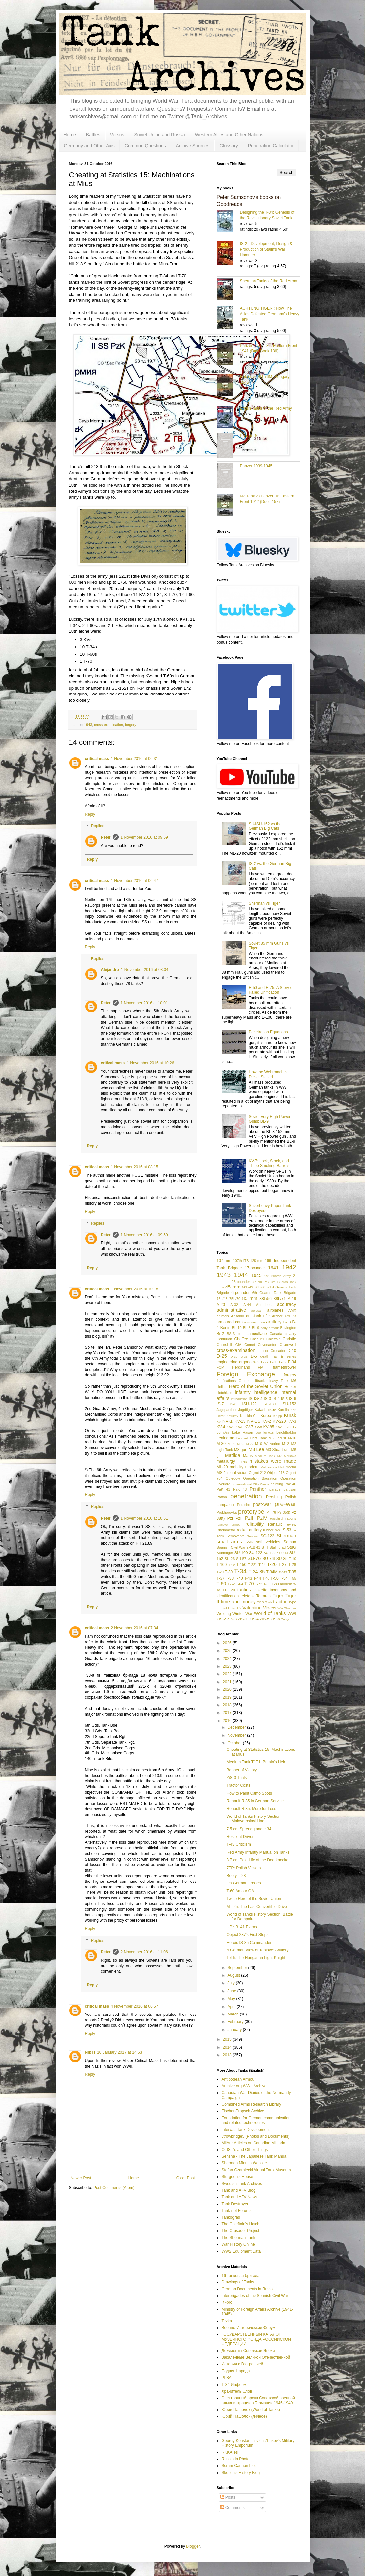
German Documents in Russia (248, 2289)
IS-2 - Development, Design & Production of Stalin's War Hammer (266, 249)
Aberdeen (264, 1305)
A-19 (292, 1298)
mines (242, 1461)
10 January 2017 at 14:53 (119, 2052)
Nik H (90, 2052)
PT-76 (271, 1512)
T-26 (272, 1564)
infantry (243, 1392)
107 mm (224, 1260)
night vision (237, 1472)
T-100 (222, 1564)
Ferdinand (241, 1367)
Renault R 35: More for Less (251, 1808)
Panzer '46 (249, 435)
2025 (228, 1650)
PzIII (250, 1518)
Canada (276, 1334)
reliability (254, 1524)
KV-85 (268, 1427)
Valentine (252, 1607)
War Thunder (287, 1608)
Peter (106, 837)
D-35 (244, 1356)
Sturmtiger (225, 1553)
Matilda (232, 1455)
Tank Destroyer (235, 2204)
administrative (231, 1310)
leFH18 (268, 1432)
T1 (224, 1590)
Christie (289, 1339)
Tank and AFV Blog (239, 2190)
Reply (90, 814)
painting (277, 1484)
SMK (249, 1542)
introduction (239, 1399)
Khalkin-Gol (249, 1416)
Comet (249, 1345)
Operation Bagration (260, 1478)
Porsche (243, 1505)
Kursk (290, 1415)
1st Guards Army (277, 1276)
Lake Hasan (242, 1432)
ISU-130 (269, 1404)
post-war (262, 1504)
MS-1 (221, 1472)
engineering (227, 1362)
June (232, 1991)
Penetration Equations (268, 1032)
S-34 (278, 1530)
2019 (228, 1697)
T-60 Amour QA (240, 1891)
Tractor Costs (238, 1785)
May (231, 1998)
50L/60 (260, 1287)
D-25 (222, 1356)
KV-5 (230, 1427)
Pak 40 (290, 1484)
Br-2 (220, 1333)
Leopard (242, 1438)
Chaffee (241, 1339)
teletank (248, 1596)
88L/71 (280, 1298)
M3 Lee (256, 1449)
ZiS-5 (264, 1619)
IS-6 (292, 1398)
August (234, 1975)
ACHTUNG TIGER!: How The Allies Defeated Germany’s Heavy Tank (269, 314)
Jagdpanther (227, 1410)
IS (250, 1398)
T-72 (258, 1584)
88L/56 (265, 1298)
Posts (227, 2497)
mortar (291, 1467)
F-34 (292, 1362)
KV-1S (253, 1421)
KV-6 (239, 1427)
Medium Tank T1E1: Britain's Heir (255, 1762)
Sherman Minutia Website (244, 2163)
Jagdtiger (245, 1410)
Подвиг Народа (236, 2371)
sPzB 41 (253, 1547)
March (233, 2014)
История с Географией (242, 2364)
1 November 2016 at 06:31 (134, 758)
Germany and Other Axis (89, 145)
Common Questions (145, 145)
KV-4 (221, 1427)
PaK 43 (240, 1489)
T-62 (231, 1584)
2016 (228, 1720)
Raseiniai (276, 1518)
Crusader (278, 1351)
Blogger (193, 2546)
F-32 (282, 1362)
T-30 (229, 1572)
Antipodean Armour (239, 2079)
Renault (275, 1524)
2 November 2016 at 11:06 (144, 1952)
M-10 (292, 1438)
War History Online (238, 2244)
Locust (280, 1438)
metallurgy (226, 1461)
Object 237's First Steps (247, 1934)
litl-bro (227, 2302)
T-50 (275, 1578)
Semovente (235, 1536)
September (237, 1967)
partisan (289, 1489)
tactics (244, 1589)
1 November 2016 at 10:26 (150, 1063)
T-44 (257, 1578)
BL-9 (255, 1328)
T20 (232, 1590)
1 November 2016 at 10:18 (134, 1289)
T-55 (292, 1578)
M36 (287, 1450)
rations (290, 1518)
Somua (289, 1542)
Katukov (232, 1416)
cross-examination (108, 725)
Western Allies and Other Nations (229, 134)
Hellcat (222, 1387)
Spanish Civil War (231, 1547)
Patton (222, 1497)
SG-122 (267, 1536)
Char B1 (257, 1339)
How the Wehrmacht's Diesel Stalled (268, 1074)
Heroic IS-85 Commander (248, 1942)
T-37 (221, 1578)
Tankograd (231, 2217)
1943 (88, 725)
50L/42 (247, 1287)
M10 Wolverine (267, 1444)
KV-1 (227, 1421)
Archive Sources (193, 145)
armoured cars (230, 1322)
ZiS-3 (232, 1619)
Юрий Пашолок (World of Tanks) (251, 2409)
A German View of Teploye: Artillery (257, 1950)
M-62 (240, 1444)
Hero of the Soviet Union (256, 1386)
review (291, 1524)
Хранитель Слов (237, 2391)
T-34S (283, 1572)
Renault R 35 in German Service (255, 1801)
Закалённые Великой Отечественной (256, 2357)
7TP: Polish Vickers (243, 1868)
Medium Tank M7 (268, 1456)
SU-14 (283, 1553)
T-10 (292, 1559)
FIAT (261, 1367)
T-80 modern (282, 1584)
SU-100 (241, 1553)
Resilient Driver (239, 1836)
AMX (292, 1310)
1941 (273, 1267)
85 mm (249, 1298)
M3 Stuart (274, 1449)
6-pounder (240, 1292)
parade (275, 1489)
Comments (232, 2507)
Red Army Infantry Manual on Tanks (257, 1852)
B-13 (287, 1322)
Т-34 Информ (234, 2384)
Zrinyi (285, 1619)
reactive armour (229, 1524)
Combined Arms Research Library (251, 2104)
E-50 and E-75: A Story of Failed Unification (271, 990)
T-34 (240, 1571)
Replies (97, 826)
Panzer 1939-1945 (256, 466)
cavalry (290, 1334)
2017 (228, 1712)
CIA (238, 1345)
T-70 (249, 1583)
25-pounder (241, 1282)
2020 (228, 1689)
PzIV (262, 1518)
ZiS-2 (221, 1619)
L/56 (226, 1432)
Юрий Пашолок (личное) (244, 2416)
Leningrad (225, 1438)
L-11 (288, 1427)
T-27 (283, 1564)
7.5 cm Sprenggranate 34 (248, 1829)
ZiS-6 (275, 1619)
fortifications (226, 1381)
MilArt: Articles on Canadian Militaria (253, 2143)
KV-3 (292, 1421)
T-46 (266, 1578)
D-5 (254, 1356)
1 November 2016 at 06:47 (134, 880)
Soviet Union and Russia (159, 134)
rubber (268, 1530)
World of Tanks (270, 1613)
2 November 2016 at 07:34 (134, 1628)
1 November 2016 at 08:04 (144, 969)
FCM (220, 1367)
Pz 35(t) (283, 1512)
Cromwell (287, 1344)
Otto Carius (261, 1484)
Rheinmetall (226, 1530)
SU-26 (230, 1559)
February (235, 2021)
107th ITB (241, 1261)
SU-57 (241, 1559)
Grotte (244, 1381)
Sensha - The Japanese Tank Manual (254, 2156)
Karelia (283, 1410)
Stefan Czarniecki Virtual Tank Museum (256, 2170)
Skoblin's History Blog (241, 2472)
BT (240, 1333)
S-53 (287, 1530)
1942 (289, 1267)
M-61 (231, 1444)
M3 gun (240, 1449)
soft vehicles (268, 1542)
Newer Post (81, 2178)
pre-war (285, 1503)
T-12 (231, 1565)
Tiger (278, 1595)
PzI (230, 1518)
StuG (291, 1547)
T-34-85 (257, 1571)
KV (219, 1421)
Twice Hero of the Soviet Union (253, 1898)
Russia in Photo (236, 2459)
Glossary (228, 145)
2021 (228, 1682)
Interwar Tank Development (246, 2129)
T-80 (267, 1584)
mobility (236, 1467)
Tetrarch (263, 1596)
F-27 (264, 1362)
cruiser (263, 1351)
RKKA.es (230, 2452)
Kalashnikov (265, 1409)
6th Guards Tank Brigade (274, 1293)
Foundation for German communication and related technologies (256, 2120)
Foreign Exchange (246, 1374)
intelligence (265, 1392)
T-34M (272, 1572)
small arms (229, 1541)
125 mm (256, 1261)
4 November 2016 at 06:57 (134, 2006)
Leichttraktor (286, 1432)
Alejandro (110, 969)
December (237, 1727)
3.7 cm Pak (260, 1282)
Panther (258, 1489)
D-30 (234, 1356)
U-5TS (236, 1608)
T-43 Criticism (238, 1844)
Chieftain (273, 1339)
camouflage (256, 1333)
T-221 (252, 1565)
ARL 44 (290, 1316)
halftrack (258, 1381)
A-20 (221, 1304)
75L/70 (234, 1299)
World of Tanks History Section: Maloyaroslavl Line (253, 1818)
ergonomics (249, 1362)
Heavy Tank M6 (282, 1381)
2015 (228, 2039)
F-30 (273, 1362)
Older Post (185, 2178)
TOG (260, 1602)
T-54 (284, 1578)
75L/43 (222, 1299)
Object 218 (276, 1473)
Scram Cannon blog (239, 2465)
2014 (228, 2047)
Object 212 (257, 1473)
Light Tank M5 (261, 1438)
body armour (270, 1328)
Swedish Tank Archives (242, 2183)
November (237, 1735)
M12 (285, 1444)
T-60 (221, 1583)
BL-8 (247, 1328)
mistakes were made (273, 1461)
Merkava (290, 1456)
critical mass (97, 758)
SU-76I (268, 1558)
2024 (228, 1658)
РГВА (227, 2377)
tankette (260, 1590)
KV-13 (240, 1421)
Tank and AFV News (239, 2197)
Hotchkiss (224, 1393)
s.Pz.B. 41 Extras (241, 1927)
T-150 (241, 1564)
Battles (93, 134)
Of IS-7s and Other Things (245, 2149)
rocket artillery (249, 1530)
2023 (228, 1666)
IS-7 (220, 1404)
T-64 (239, 1584)
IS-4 (276, 1398)
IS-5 (284, 1399)
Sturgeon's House (237, 2176)
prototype (251, 1511)
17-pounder (255, 1268)
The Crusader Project (240, 2230)
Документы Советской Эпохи (248, 2350)
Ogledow (233, 1478)
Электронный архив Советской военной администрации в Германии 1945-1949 (258, 2400)
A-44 (247, 1305)
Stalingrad (278, 1547)
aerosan (257, 1310)
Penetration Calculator (271, 145)
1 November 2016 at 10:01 (144, 1003)
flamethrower (284, 1367)
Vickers (269, 1608)
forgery (130, 725)
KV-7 (249, 1427)
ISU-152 (288, 1404)
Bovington (288, 1328)
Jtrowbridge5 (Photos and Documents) (256, 2136)
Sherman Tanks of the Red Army (268, 281)
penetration (246, 1496)
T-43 (248, 1578)
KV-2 (266, 1421)
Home (70, 134)
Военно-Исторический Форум (249, 2327)
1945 (256, 1275)
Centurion (224, 1339)
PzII (239, 1518)
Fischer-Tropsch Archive (243, 2111)
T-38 (230, 1578)
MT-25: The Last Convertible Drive (256, 1906)
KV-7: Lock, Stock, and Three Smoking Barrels (269, 1163)
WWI (291, 1613)
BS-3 (231, 1334)
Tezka (227, 2321)
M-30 (221, 1443)
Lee (258, 1432)
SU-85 (282, 1558)
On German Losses (243, 1883)
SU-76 (254, 1558)
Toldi (268, 1602)
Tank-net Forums (237, 2210)
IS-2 (258, 1398)
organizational (242, 1484)
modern (252, 1467)
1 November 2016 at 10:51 (144, 1518)
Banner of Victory (241, 1770)
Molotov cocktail (272, 1467)
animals (223, 1316)
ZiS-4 (254, 1619)
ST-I (265, 1547)
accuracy (286, 1304)
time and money (238, 1601)
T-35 (292, 1572)
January (235, 2029)
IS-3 (267, 1398)
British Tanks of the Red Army (266, 408)
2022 (228, 1674)
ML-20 (222, 1467)
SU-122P (270, 1553)
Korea (265, 1415)
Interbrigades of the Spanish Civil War (255, 2295)
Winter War (242, 1613)
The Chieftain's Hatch (240, 2224)
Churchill (224, 1344)
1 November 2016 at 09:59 (144, 837)
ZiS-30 (243, 1619)
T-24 (262, 1565)
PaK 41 (223, 1489)
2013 (228, 2055)
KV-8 (258, 1427)
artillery (273, 1321)
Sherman (286, 1535)
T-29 (220, 1572)
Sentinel (252, 1536)
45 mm (232, 1286)
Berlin (225, 1327)
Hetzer (290, 1386)
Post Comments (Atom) (114, 2187)
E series (288, 1356)
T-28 (292, 1564)
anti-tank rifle (258, 1316)
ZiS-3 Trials (236, 1777)
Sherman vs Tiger (264, 903)
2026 (228, 1643)
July (231, 1983)
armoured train (254, 1322)
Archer (277, 1316)
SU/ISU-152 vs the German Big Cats (265, 826)
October (235, 1743)
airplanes (275, 1310)
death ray (269, 1356)
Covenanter (267, 1345)
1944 (241, 1274)
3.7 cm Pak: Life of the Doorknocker (258, 1860)
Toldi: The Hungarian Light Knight (255, 1957)
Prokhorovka (227, 1512)
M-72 (250, 1444)
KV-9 (279, 1427)
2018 (228, 1705)
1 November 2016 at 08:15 (134, 1167)
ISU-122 (249, 1404)
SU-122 (255, 1553)
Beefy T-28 (236, 1875)
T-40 (239, 1578)
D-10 (292, 1350)
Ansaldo (237, 1316)
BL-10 (237, 1328)
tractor (280, 1601)
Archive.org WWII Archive (244, 2086)
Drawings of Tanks (238, 2282)
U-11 (225, 1608)
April (231, 2006)
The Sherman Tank (238, 2237)
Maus (248, 1455)
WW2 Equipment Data (241, 2251)
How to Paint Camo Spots (249, 1793)
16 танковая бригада (241, 2275)
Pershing (274, 1497)
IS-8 (233, 1404)
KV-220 (279, 1421)
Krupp (277, 1416)
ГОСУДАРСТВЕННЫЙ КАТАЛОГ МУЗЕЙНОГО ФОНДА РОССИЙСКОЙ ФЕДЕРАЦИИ (256, 2339)
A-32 (234, 1305)
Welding (224, 1613)
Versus (117, 134)
